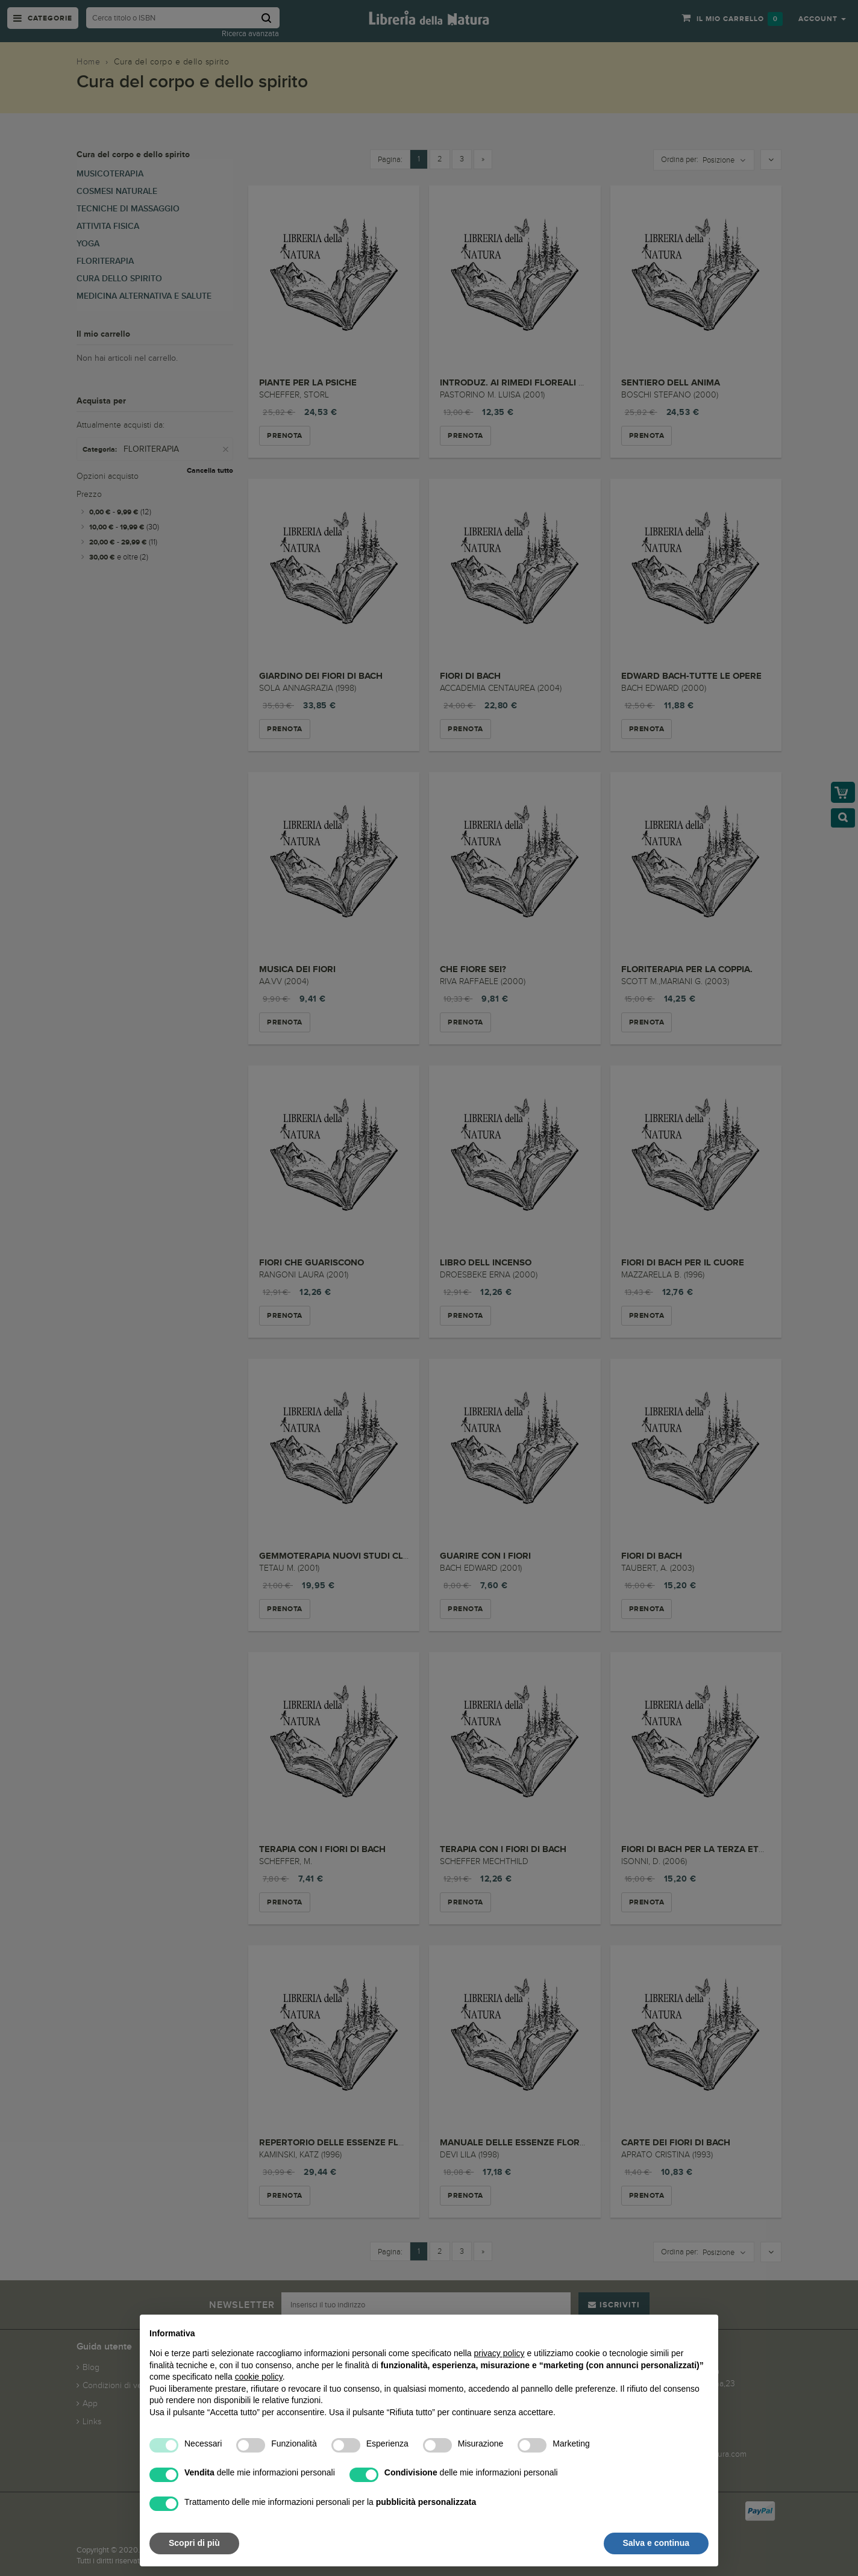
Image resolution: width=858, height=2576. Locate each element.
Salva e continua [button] (656, 2543)
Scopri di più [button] (194, 2543)
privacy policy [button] (499, 2353)
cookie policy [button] (259, 2376)
